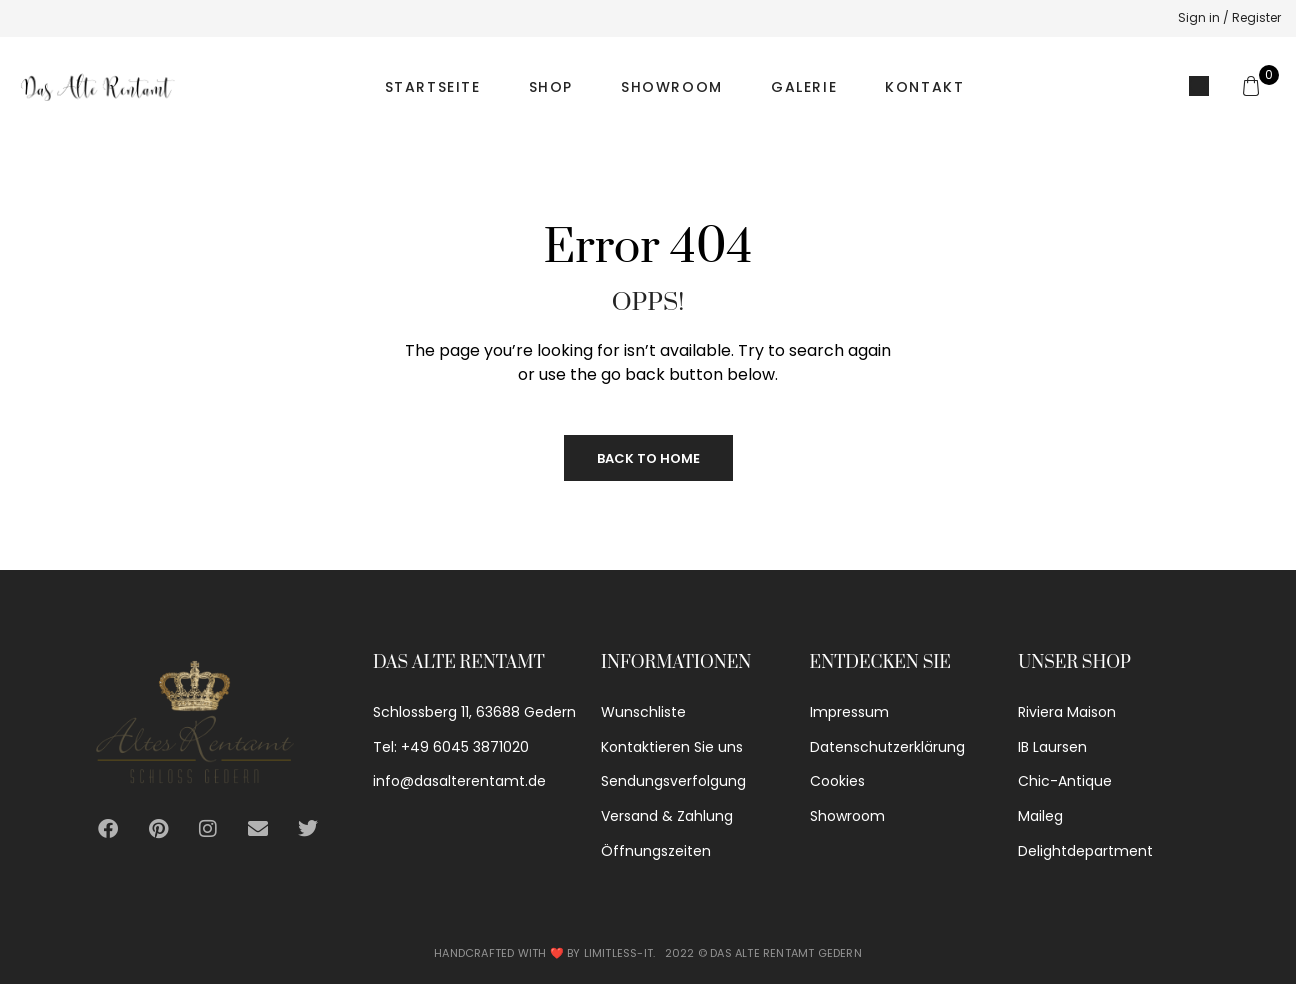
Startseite (433, 87)
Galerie (804, 87)
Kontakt (924, 87)
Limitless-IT (618, 953)
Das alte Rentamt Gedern (786, 953)
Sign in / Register (1229, 17)
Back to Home (648, 458)
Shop (551, 87)
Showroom (672, 87)
